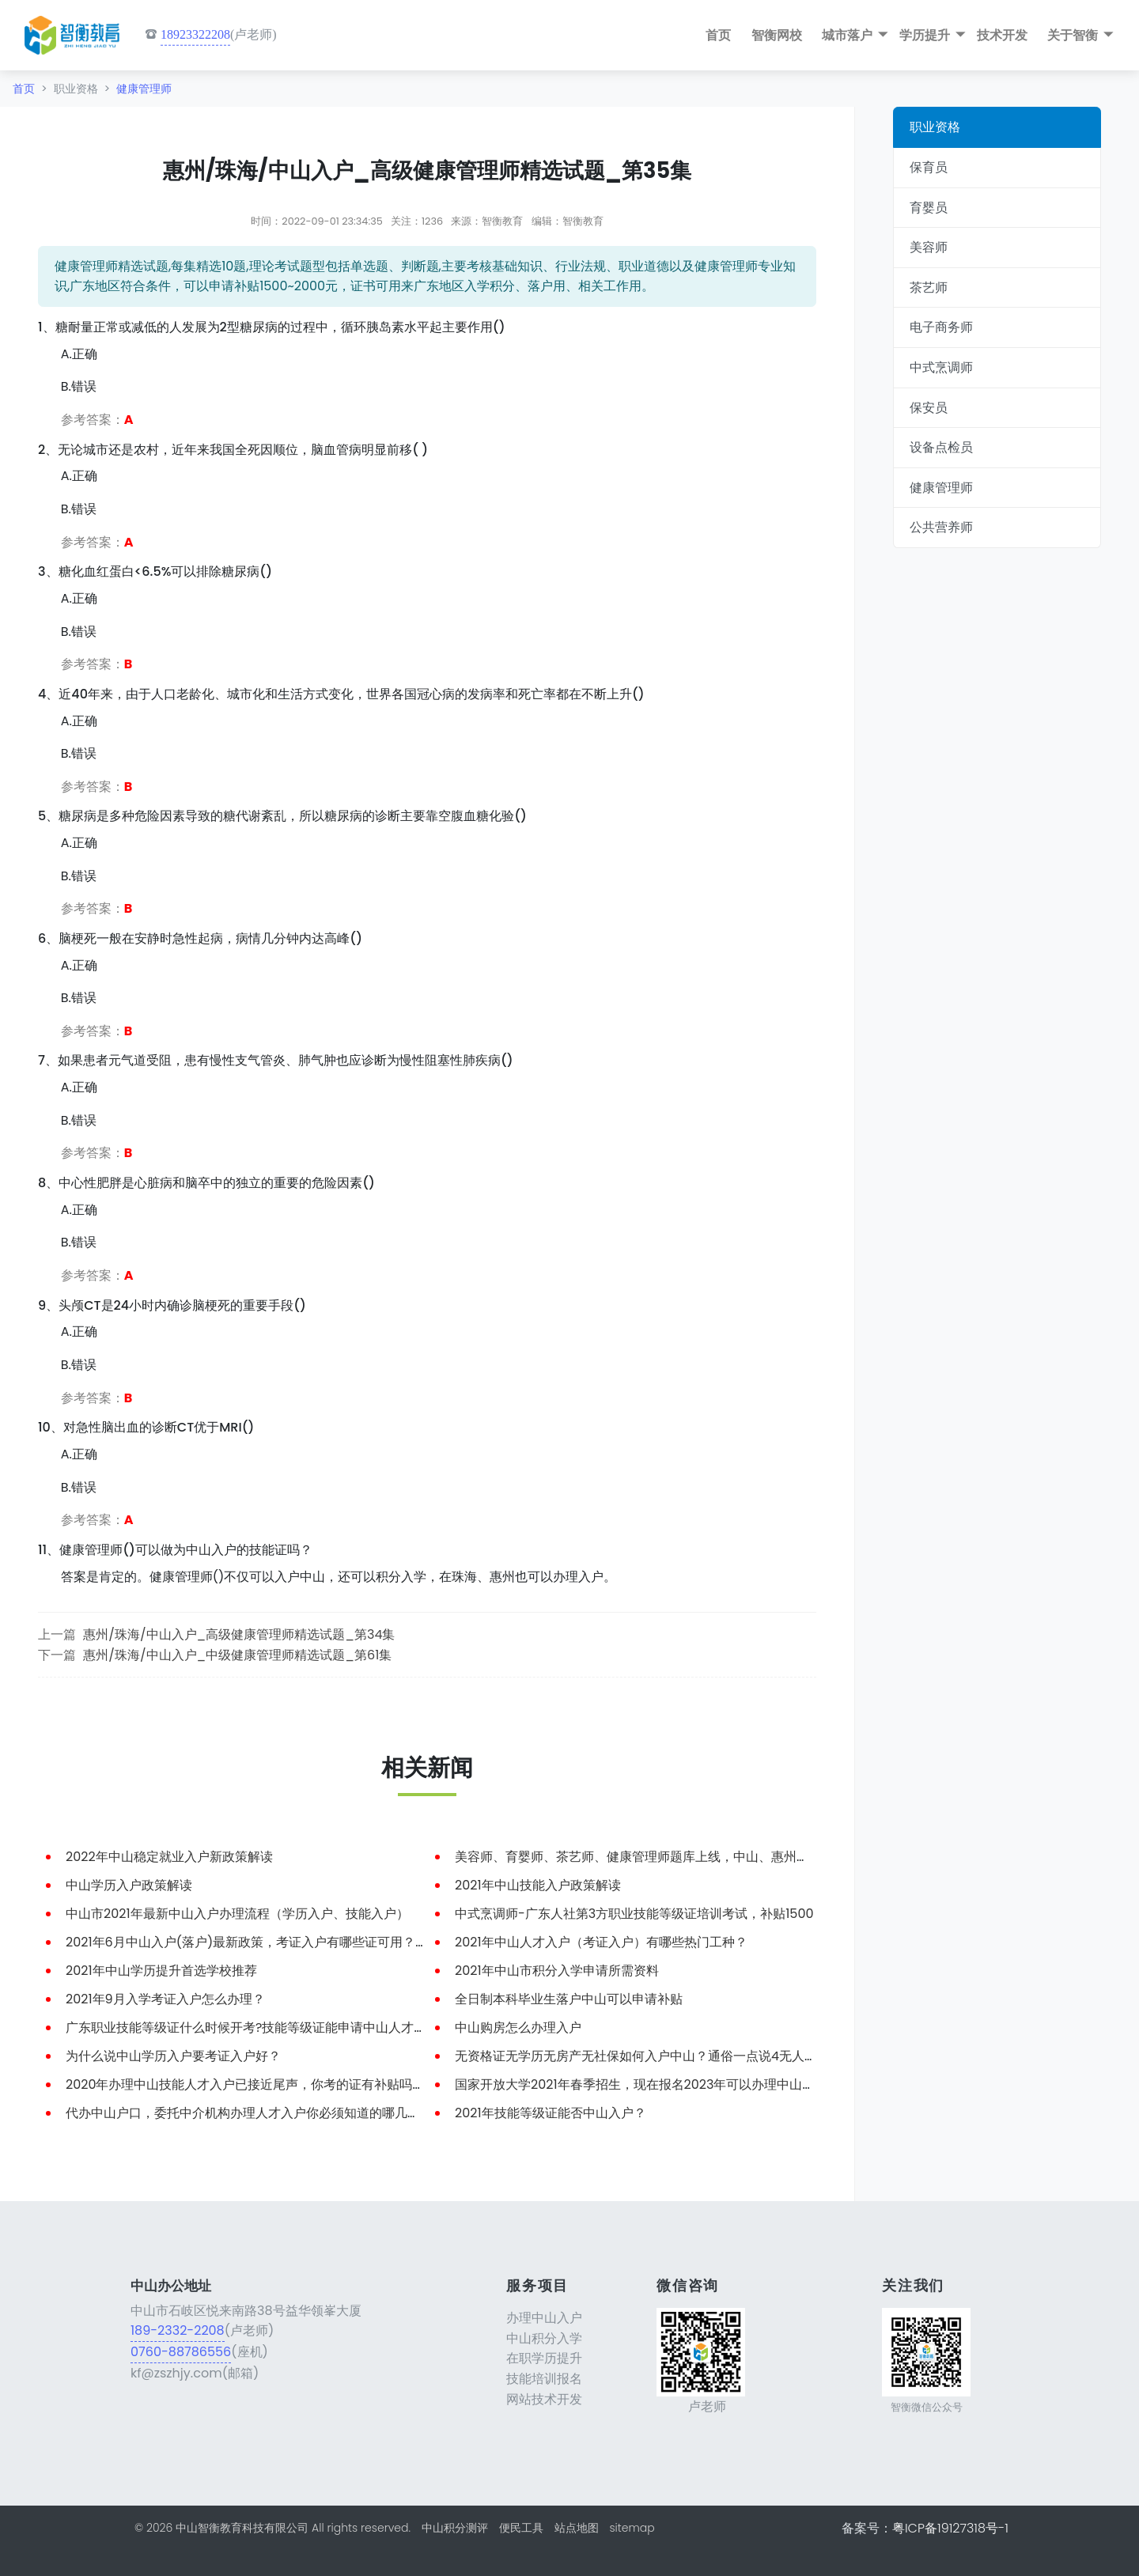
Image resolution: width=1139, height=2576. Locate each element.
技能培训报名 (544, 2379)
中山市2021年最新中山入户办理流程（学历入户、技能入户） (237, 1914)
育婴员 (929, 208)
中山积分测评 (455, 2528)
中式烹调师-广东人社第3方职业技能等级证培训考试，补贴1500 (634, 1914)
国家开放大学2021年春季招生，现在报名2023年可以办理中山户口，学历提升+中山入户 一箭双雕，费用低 (755, 2084)
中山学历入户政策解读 (129, 1885)
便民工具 (521, 2528)
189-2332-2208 (178, 2330)
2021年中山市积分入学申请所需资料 (557, 1970)
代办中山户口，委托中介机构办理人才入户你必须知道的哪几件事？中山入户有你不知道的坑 (325, 2113)
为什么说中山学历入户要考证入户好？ (173, 2056)
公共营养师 (941, 527)
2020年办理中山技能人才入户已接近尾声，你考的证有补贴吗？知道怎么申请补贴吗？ (309, 2084)
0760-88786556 (181, 2352)
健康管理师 (144, 88)
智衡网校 (776, 35)
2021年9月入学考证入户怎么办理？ (165, 1999)
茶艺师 (929, 287)
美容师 (929, 247)
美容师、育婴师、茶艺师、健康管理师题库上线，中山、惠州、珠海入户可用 (670, 1857)
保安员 (929, 408)
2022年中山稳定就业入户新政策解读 (169, 1857)
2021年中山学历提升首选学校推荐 (161, 1970)
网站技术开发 (544, 2399)
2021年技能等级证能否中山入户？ (550, 2113)
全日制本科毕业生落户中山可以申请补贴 (569, 1999)
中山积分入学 (544, 2338)
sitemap (631, 2528)
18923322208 (195, 34)
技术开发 (1002, 35)
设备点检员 (941, 447)
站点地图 (576, 2528)
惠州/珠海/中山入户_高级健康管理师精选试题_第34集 (239, 1634)
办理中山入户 (544, 2318)
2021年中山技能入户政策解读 (538, 1885)
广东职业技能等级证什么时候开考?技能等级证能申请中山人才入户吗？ (265, 2027)
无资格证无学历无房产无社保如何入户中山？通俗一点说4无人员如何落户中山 (674, 2056)
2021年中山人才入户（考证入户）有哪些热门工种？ (601, 1942)
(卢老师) (211, 35)
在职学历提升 (544, 2358)
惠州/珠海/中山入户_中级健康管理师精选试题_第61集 (237, 1655)
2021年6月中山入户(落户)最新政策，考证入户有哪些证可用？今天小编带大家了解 (297, 1942)
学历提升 (924, 35)
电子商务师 (941, 327)
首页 (718, 35)
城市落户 (847, 35)
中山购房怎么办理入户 (518, 2027)
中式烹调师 (941, 367)
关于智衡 (1072, 35)
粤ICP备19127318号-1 (950, 2528)
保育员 (929, 167)
